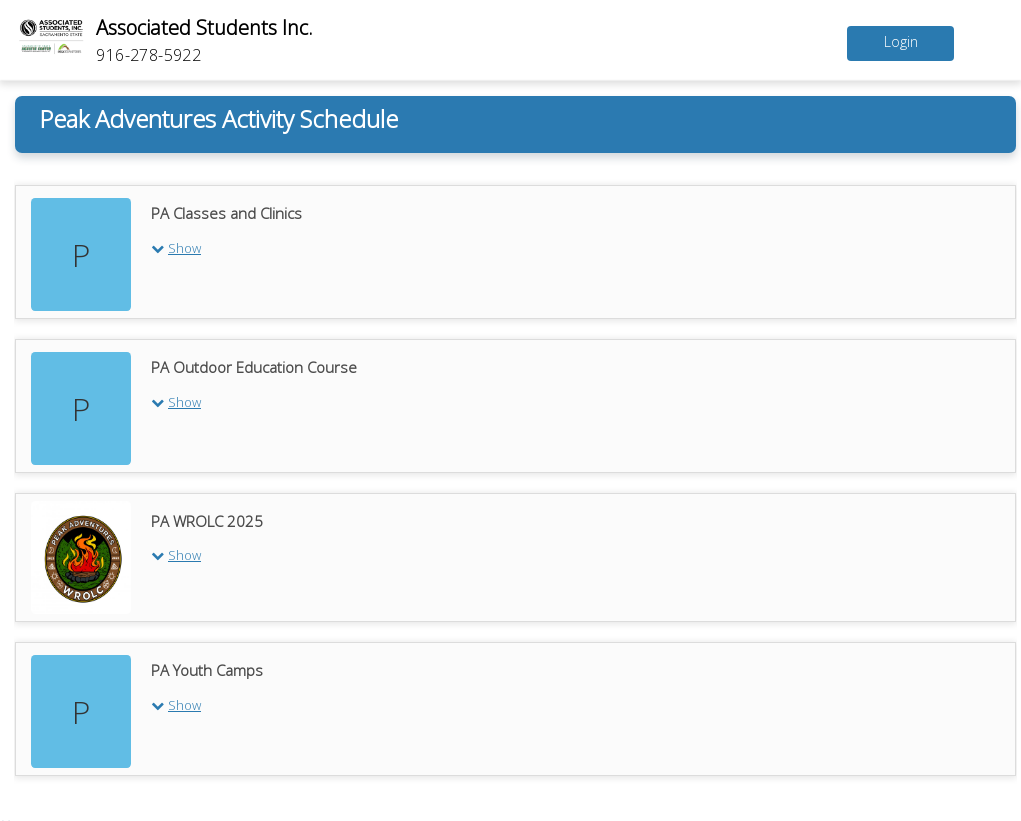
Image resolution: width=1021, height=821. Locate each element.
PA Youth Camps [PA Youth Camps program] (207, 670)
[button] (579, 247)
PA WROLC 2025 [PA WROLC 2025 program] (207, 521)
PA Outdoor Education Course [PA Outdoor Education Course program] (254, 367)
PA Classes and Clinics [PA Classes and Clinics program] (226, 213)
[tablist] (515, 472)
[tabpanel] (515, 478)
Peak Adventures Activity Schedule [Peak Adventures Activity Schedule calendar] (218, 118)
